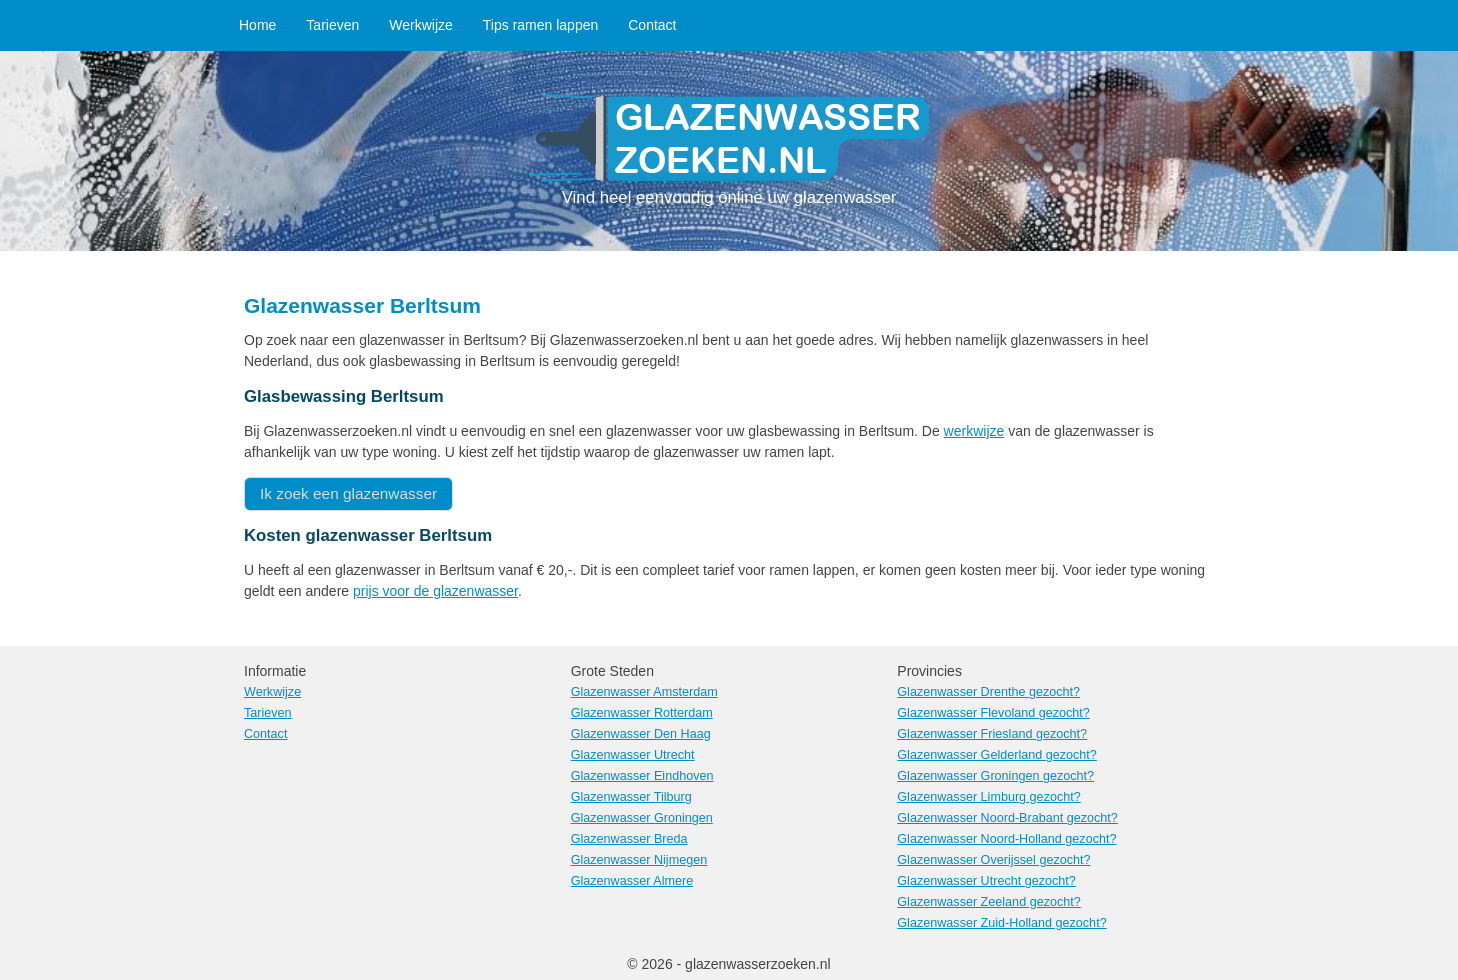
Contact (652, 25)
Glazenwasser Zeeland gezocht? (988, 902)
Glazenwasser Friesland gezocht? (992, 734)
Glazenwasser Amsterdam (644, 692)
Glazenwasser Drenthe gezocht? (988, 692)
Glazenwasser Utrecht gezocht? (986, 881)
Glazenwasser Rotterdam (642, 713)
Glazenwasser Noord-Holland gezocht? (1006, 839)
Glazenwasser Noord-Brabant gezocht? (1007, 818)
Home (257, 25)
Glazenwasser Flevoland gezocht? (993, 713)
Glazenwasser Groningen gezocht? (995, 776)
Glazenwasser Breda (629, 839)
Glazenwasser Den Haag (641, 734)
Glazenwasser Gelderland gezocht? (997, 755)
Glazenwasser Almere (632, 881)
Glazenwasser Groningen (642, 818)
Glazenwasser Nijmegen (639, 860)
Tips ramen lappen (540, 25)
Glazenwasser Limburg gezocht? (988, 797)
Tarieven (332, 25)
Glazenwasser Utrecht (633, 755)
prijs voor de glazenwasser (435, 591)
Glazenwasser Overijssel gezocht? (993, 860)
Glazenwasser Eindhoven (642, 776)
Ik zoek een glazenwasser (348, 493)
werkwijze (974, 431)
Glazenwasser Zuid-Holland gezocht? (1001, 923)
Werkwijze (421, 25)
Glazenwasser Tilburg (631, 797)
